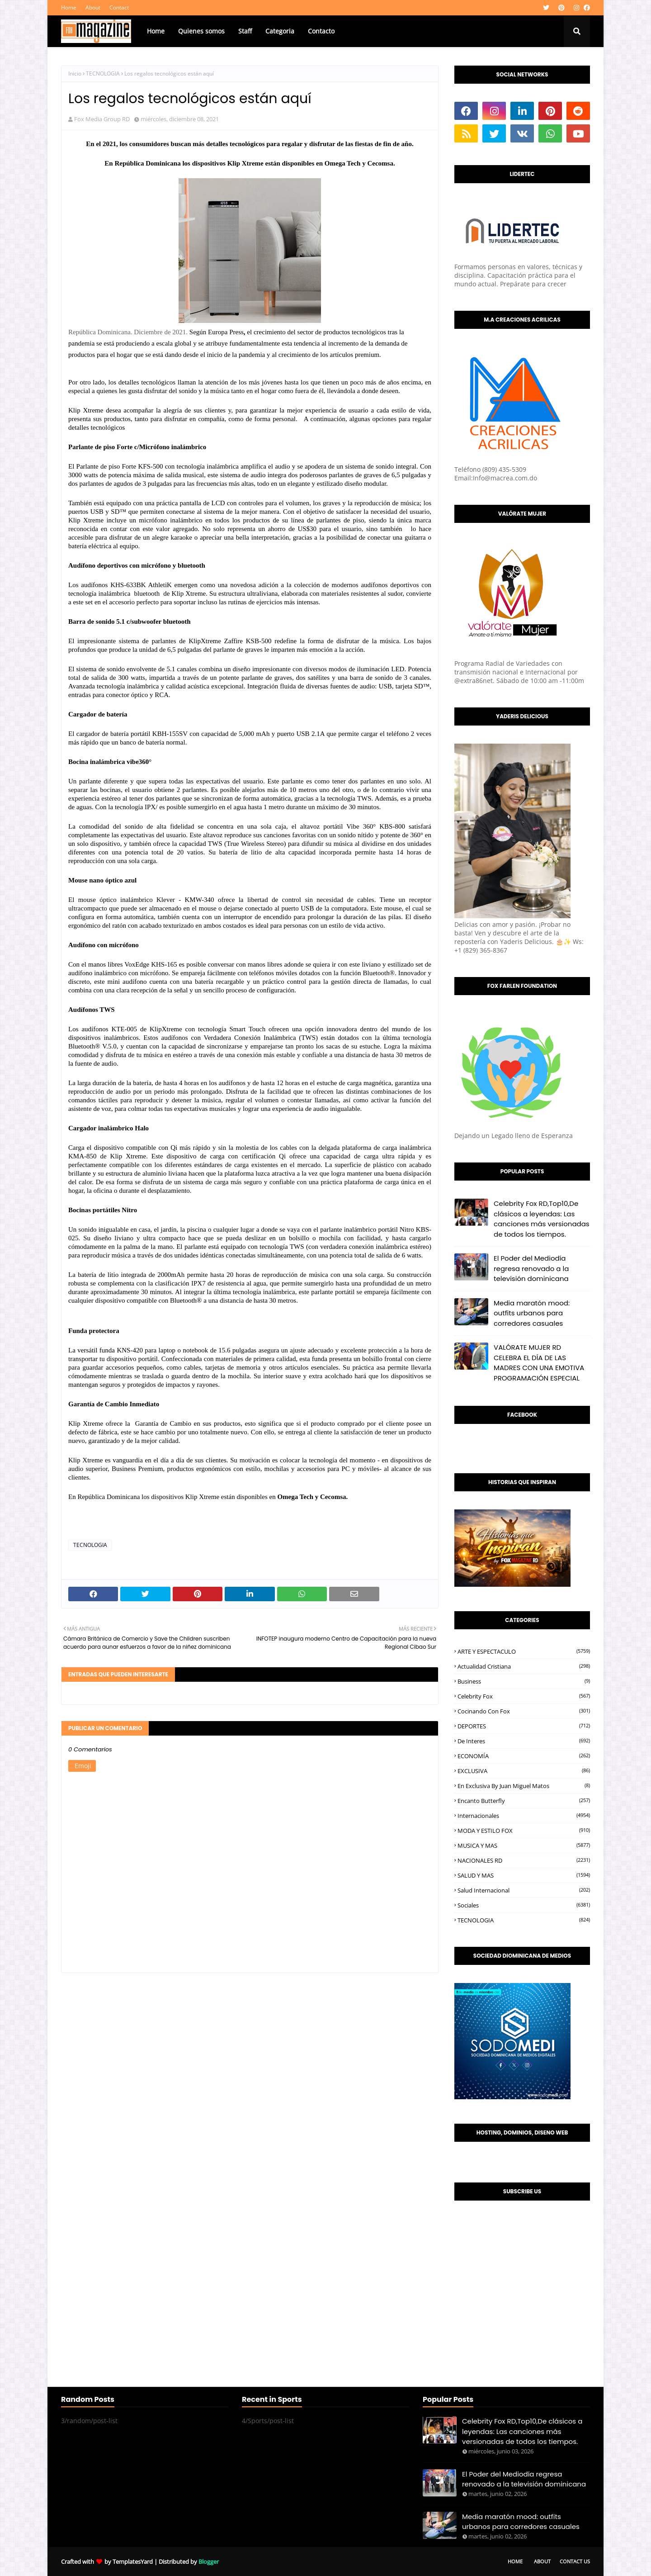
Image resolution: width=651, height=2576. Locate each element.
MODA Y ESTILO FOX (524, 1830)
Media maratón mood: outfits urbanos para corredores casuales (532, 1313)
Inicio (74, 73)
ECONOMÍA (524, 1756)
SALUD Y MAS (524, 1875)
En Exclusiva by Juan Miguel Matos (524, 1786)
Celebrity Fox (524, 1696)
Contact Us (575, 2561)
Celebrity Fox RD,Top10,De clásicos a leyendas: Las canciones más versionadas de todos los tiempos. (542, 1219)
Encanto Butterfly (524, 1801)
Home (68, 7)
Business (524, 1681)
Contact (119, 7)
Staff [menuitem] (245, 31)
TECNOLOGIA (103, 73)
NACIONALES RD (524, 1860)
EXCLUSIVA (524, 1771)
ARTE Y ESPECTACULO (524, 1651)
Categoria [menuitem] (279, 31)
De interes (524, 1741)
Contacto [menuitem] (321, 31)
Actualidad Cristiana (524, 1666)
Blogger (208, 2561)
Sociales (524, 1905)
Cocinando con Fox (524, 1711)
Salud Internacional (524, 1890)
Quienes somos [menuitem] (201, 31)
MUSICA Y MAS (524, 1845)
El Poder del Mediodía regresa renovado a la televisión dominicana (531, 1268)
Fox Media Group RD (102, 119)
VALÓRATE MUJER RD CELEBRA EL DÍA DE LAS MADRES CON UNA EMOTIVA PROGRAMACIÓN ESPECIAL (539, 1363)
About (92, 7)
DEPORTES (524, 1726)
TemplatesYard (133, 2561)
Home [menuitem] (156, 31)
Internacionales (524, 1816)
